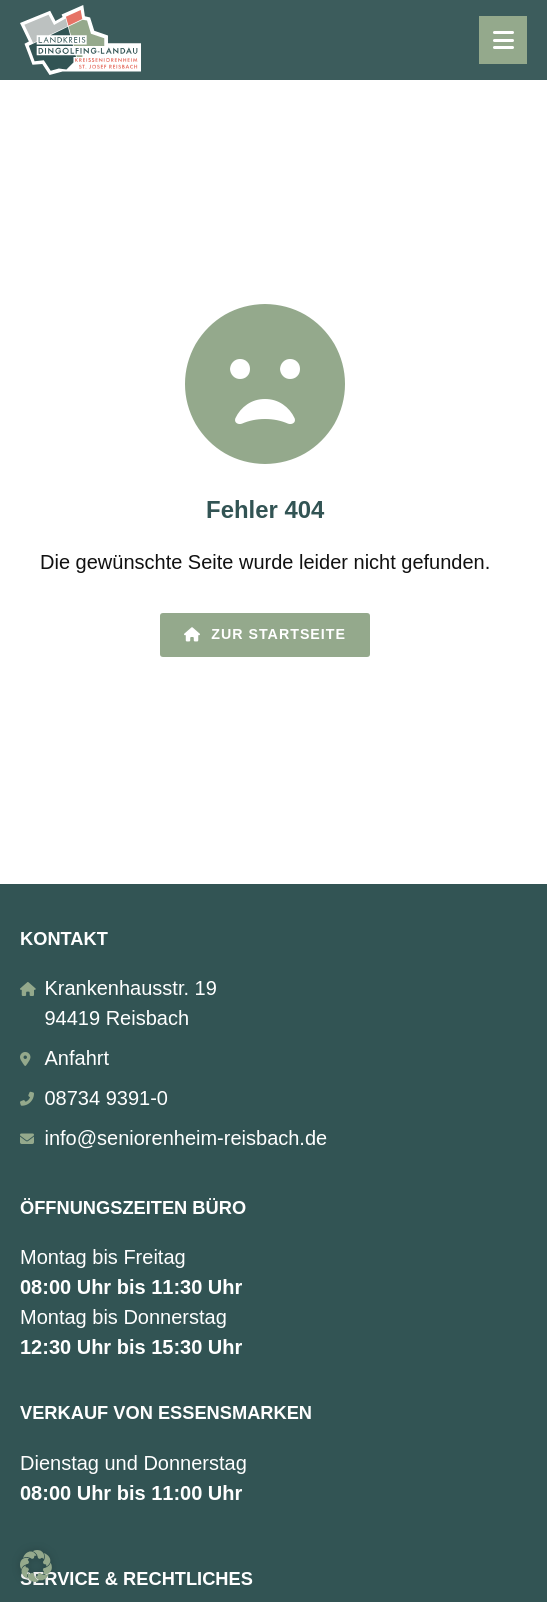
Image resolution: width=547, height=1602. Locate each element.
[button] (36, 1566)
